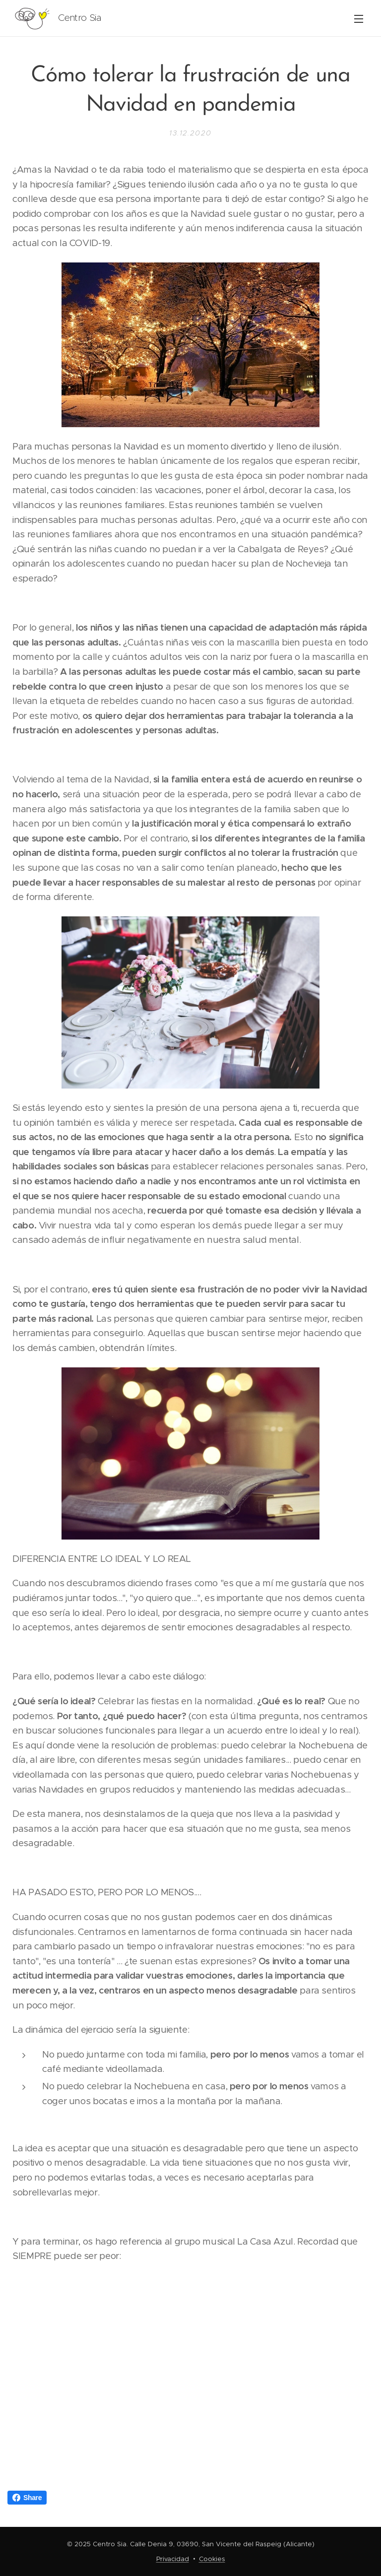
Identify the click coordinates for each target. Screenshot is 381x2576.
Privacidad (172, 2559)
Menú (358, 18)
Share (27, 2498)
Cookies (212, 2559)
